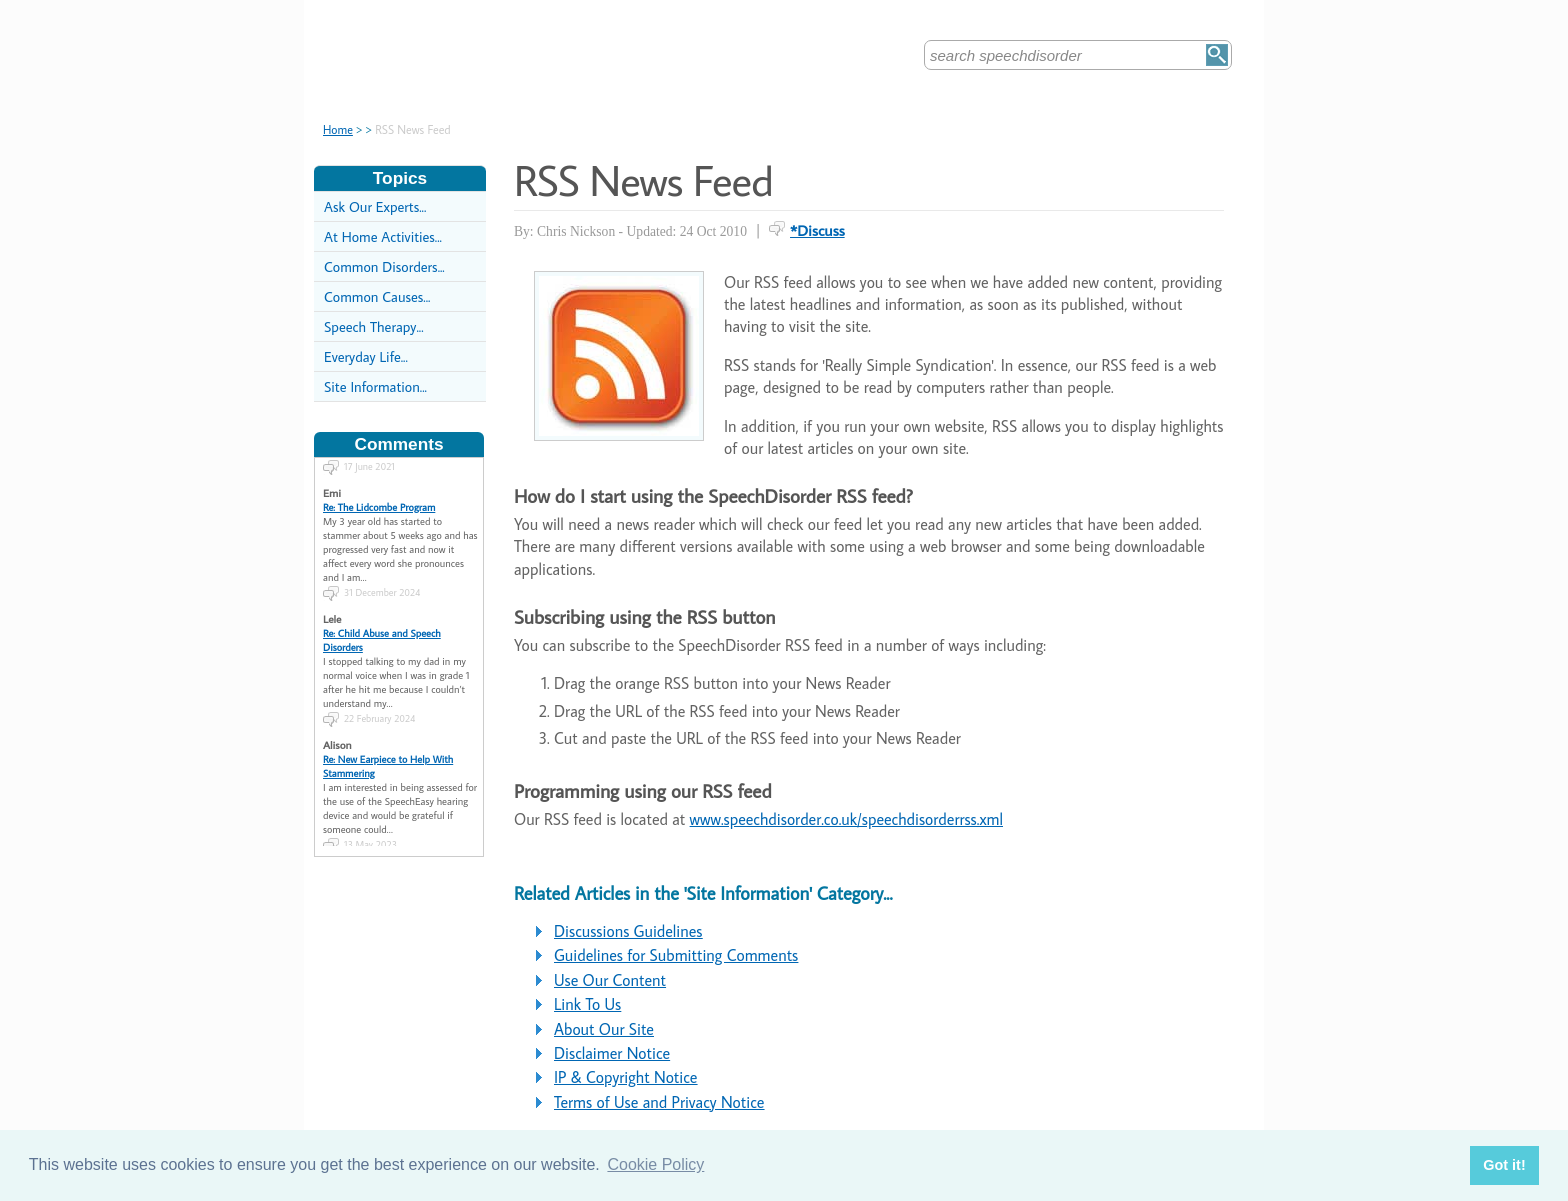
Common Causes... (377, 296)
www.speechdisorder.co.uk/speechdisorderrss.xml (846, 819)
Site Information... (375, 386)
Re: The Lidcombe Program (379, 500)
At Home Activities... (383, 236)
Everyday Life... (366, 356)
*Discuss (817, 230)
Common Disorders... (384, 266)
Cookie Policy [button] (655, 1164)
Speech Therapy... (374, 326)
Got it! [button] (1504, 1165)
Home (338, 129)
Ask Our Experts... (375, 206)
